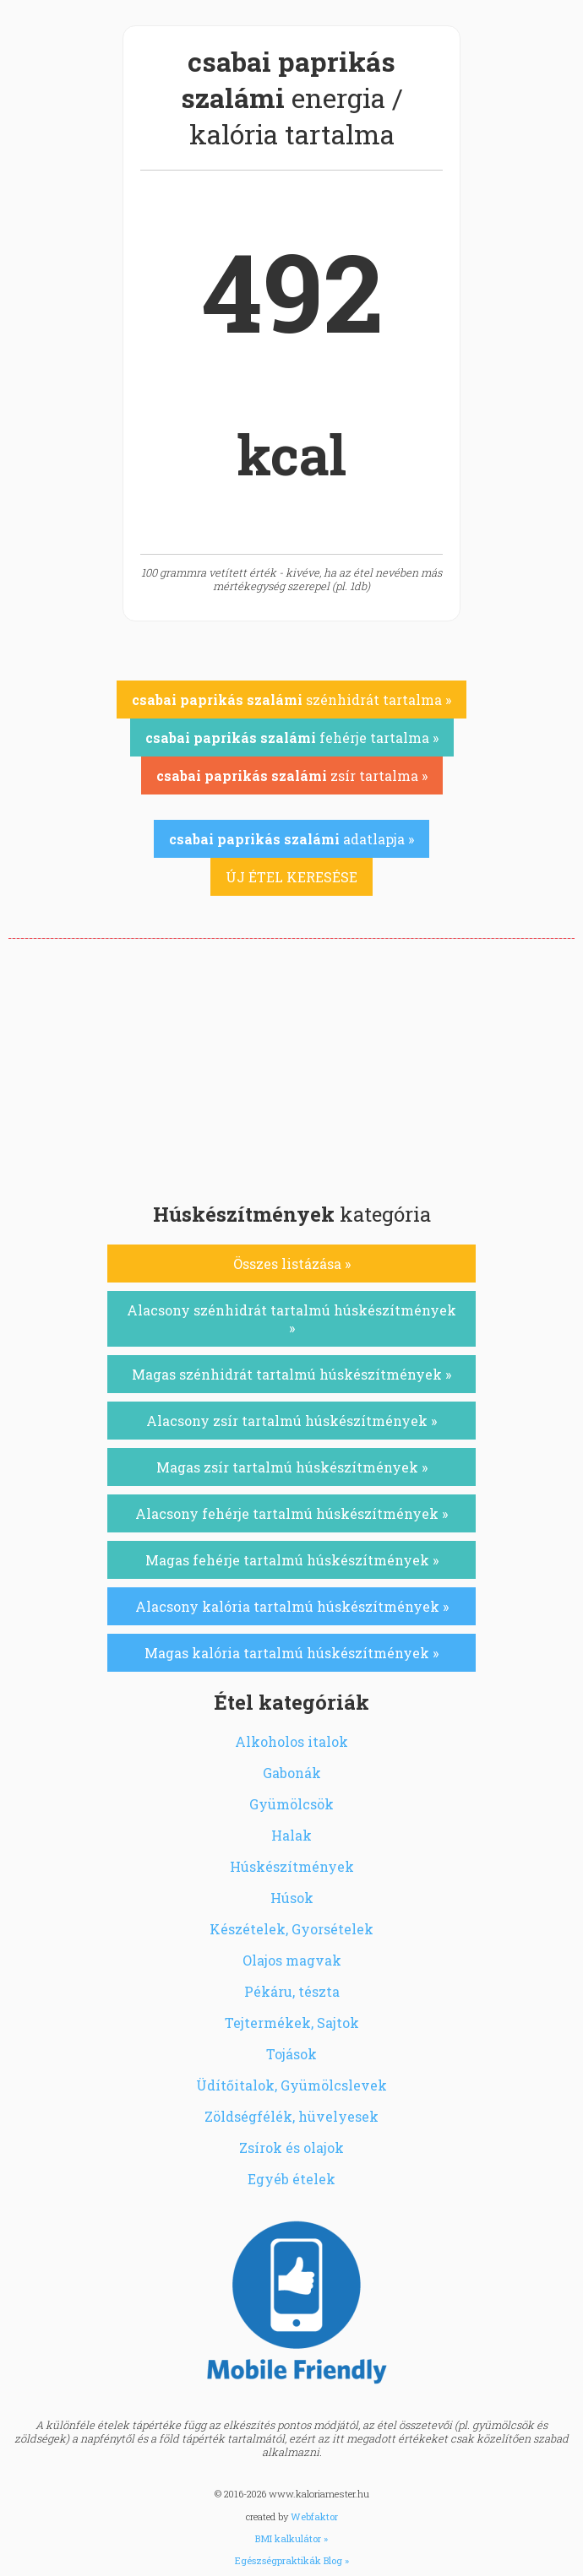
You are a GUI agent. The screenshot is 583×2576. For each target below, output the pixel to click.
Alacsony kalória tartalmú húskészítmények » (292, 1606)
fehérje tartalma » (292, 737)
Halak (291, 1835)
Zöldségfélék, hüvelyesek (291, 2116)
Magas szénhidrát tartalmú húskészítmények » (291, 1374)
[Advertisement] (291, 1065)
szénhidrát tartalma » (291, 699)
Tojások (291, 2054)
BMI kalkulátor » (291, 2538)
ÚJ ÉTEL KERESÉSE (291, 877)
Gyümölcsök (291, 1804)
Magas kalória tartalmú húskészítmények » (291, 1653)
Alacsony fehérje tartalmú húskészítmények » (291, 1513)
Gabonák (292, 1773)
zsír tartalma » (292, 775)
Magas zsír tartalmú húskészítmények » (292, 1467)
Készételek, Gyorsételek (291, 1929)
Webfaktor (314, 2516)
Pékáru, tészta (292, 1991)
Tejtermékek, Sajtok (292, 2022)
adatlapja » (291, 839)
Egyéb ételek (291, 2179)
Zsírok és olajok (291, 2147)
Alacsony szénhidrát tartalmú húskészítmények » (291, 1319)
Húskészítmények (292, 1866)
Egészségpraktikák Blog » (292, 2560)
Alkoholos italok (291, 1741)
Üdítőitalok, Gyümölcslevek (291, 2085)
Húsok (291, 1897)
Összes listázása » (292, 1263)
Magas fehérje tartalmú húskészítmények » (292, 1560)
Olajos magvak (291, 1960)
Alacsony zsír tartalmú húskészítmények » (291, 1420)
